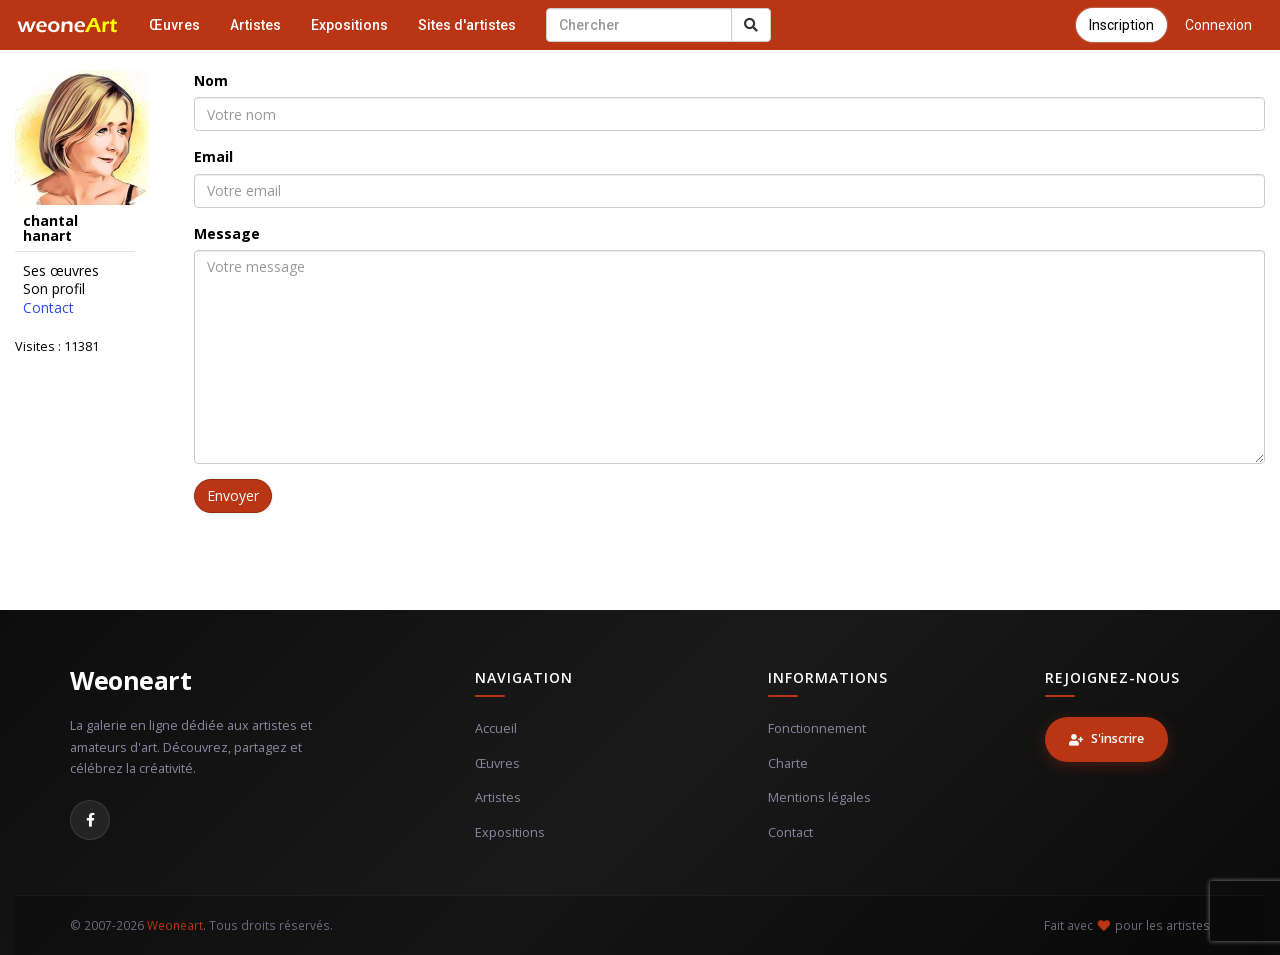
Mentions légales (819, 797)
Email (213, 156)
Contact (48, 308)
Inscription (1121, 25)
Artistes (255, 25)
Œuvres (174, 25)
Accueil (496, 728)
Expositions (349, 25)
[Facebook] (90, 820)
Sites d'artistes (467, 25)
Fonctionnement (817, 728)
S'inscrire (1106, 738)
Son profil (54, 289)
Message (227, 233)
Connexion (1218, 25)
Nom (211, 80)
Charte (788, 763)
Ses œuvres (61, 271)
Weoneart (130, 680)
